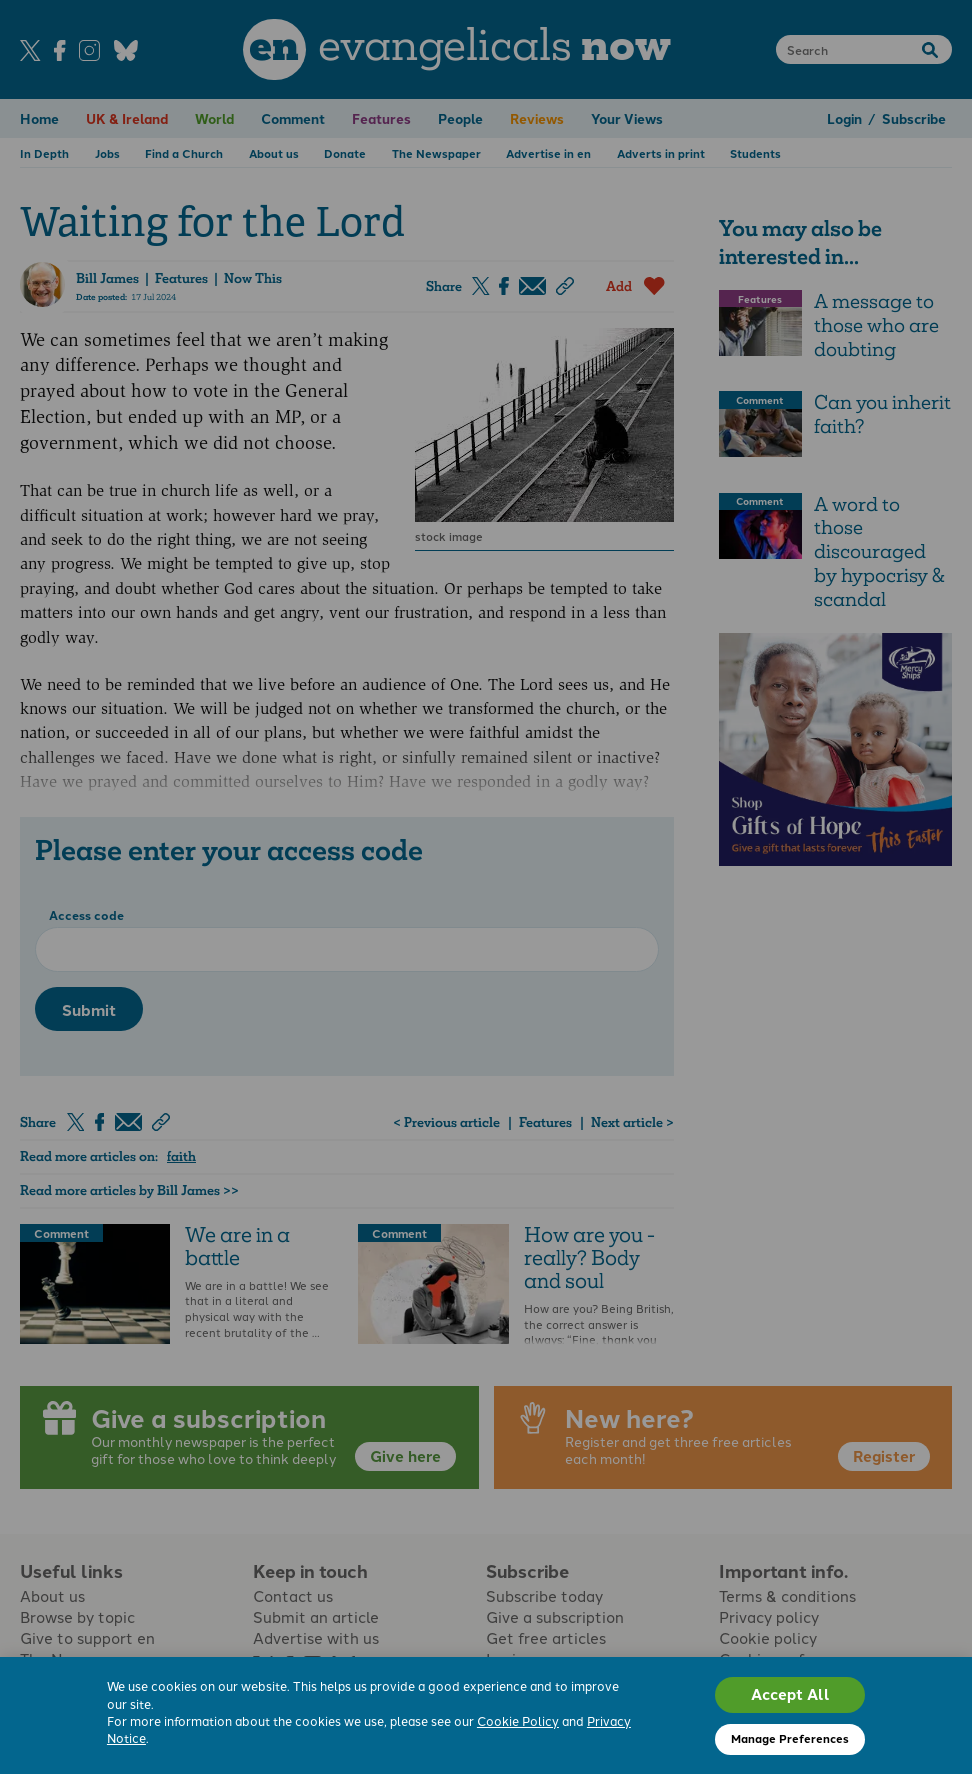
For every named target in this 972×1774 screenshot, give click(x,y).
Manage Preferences (790, 1738)
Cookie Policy (518, 1720)
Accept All (790, 1694)
